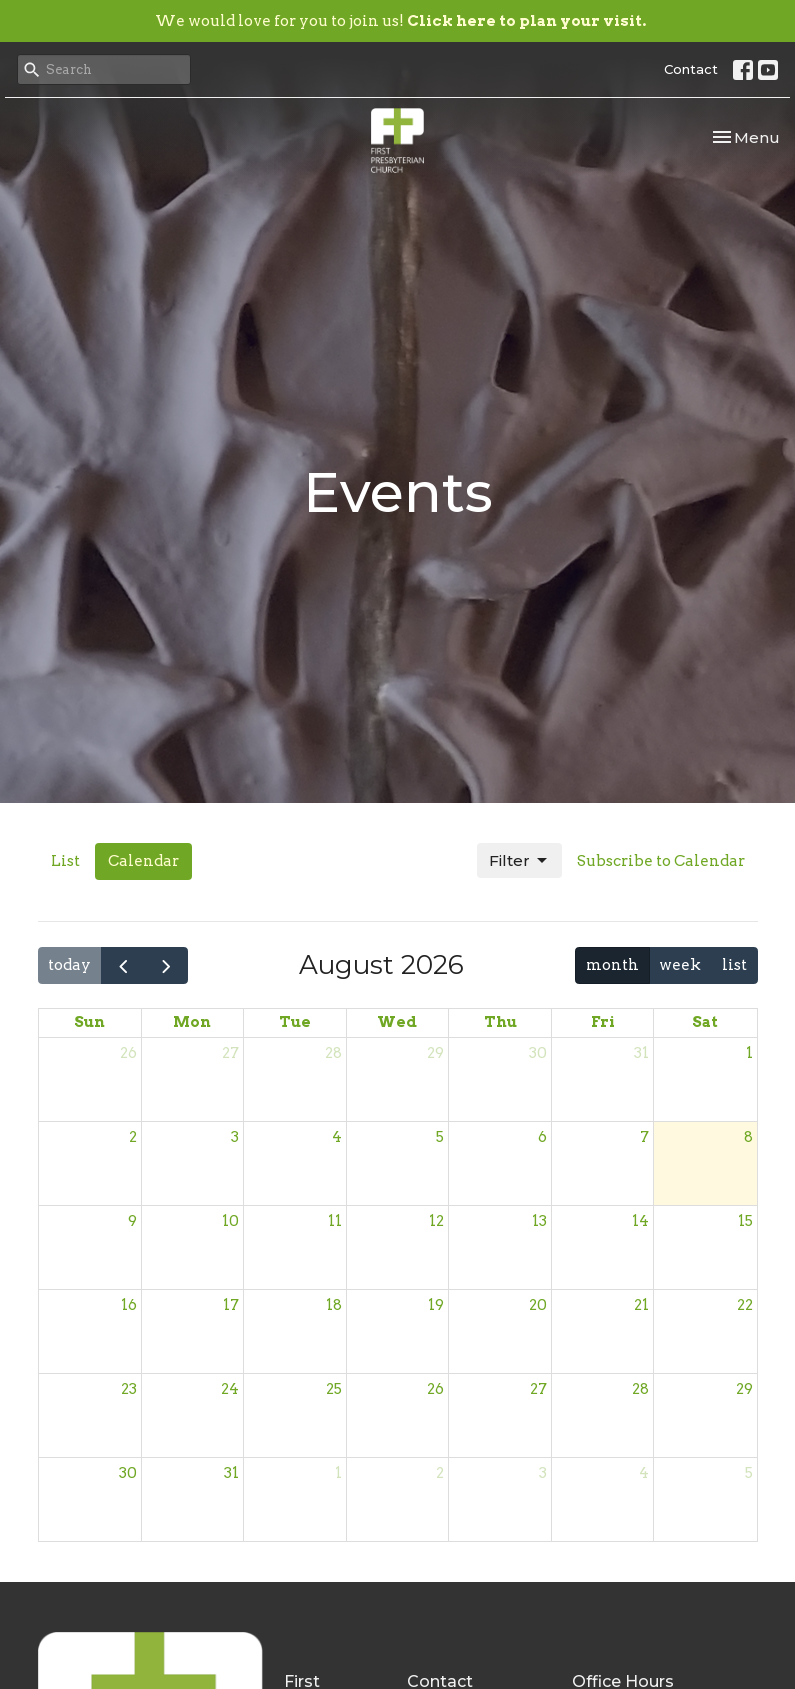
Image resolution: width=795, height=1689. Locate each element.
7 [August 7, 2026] (644, 1137)
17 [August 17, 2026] (231, 1305)
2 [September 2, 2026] (440, 1473)
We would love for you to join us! (400, 21)
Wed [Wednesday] (397, 1022)
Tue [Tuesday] (295, 1022)
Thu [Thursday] (500, 1022)
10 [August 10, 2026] (230, 1221)
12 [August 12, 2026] (436, 1221)
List (65, 861)
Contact (691, 69)
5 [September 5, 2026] (749, 1473)
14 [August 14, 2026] (640, 1221)
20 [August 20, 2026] (538, 1305)
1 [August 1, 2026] (749, 1053)
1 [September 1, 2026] (338, 1473)
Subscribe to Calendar (661, 861)
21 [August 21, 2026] (641, 1305)
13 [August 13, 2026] (539, 1221)
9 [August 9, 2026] (132, 1221)
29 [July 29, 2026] (435, 1053)
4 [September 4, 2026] (644, 1473)
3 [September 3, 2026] (543, 1473)
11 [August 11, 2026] (335, 1221)
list (734, 965)
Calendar (143, 861)
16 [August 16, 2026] (129, 1305)
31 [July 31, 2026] (641, 1053)
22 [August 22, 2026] (745, 1305)
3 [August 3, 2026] (235, 1137)
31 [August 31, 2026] (231, 1473)
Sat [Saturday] (705, 1022)
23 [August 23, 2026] (129, 1389)
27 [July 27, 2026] (230, 1053)
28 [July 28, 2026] (333, 1053)
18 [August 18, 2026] (334, 1305)
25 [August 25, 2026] (334, 1389)
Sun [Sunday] (89, 1022)
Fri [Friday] (603, 1022)
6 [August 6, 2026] (542, 1137)
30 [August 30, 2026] (128, 1473)
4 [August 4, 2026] (337, 1137)
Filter (519, 861)
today (69, 965)
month (612, 965)
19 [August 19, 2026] (436, 1305)
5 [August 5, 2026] (440, 1137)
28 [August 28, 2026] (640, 1389)
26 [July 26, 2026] (128, 1053)
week (680, 965)
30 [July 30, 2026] (538, 1053)
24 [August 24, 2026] (230, 1389)
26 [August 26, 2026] (435, 1389)
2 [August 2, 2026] (133, 1137)
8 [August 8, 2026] (748, 1137)
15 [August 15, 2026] (745, 1221)
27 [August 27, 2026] (538, 1389)
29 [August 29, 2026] (744, 1389)
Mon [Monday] (192, 1022)
